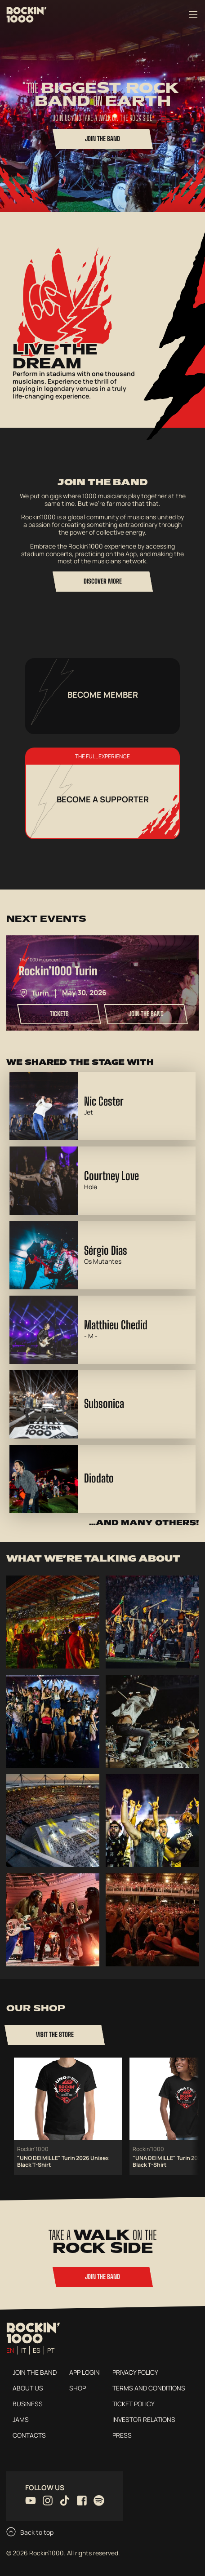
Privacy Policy (135, 2372)
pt (50, 2350)
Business (28, 2403)
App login (84, 2372)
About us (28, 2388)
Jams (21, 2419)
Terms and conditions (148, 2388)
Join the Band (35, 2372)
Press (122, 2435)
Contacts (29, 2435)
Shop (77, 2388)
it (23, 2350)
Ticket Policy (133, 2403)
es (36, 2350)
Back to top (29, 2531)
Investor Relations (143, 2419)
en (10, 2350)
